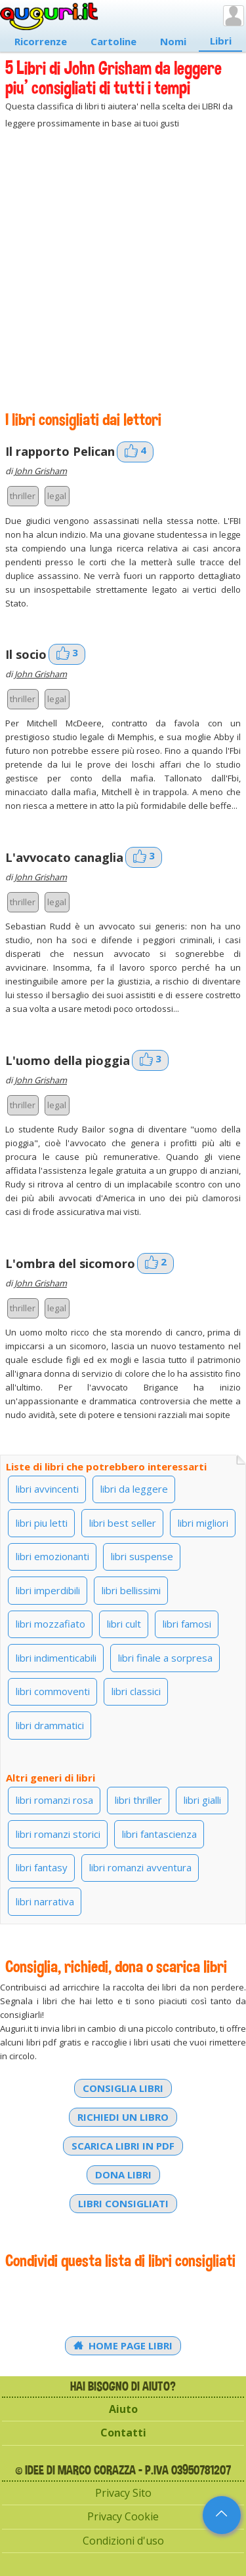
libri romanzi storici (58, 1833)
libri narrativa (45, 1901)
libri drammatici (50, 1725)
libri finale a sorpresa (165, 1657)
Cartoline (113, 41)
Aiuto (123, 2409)
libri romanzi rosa (54, 1799)
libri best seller (122, 1522)
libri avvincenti (47, 1488)
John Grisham (40, 471)
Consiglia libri (123, 2088)
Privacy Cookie (123, 2516)
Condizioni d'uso (123, 2540)
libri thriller (138, 1799)
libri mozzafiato (50, 1623)
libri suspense (142, 1556)
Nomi (173, 41)
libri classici (136, 1691)
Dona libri (123, 2174)
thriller (22, 496)
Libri (221, 40)
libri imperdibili (48, 1590)
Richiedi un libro (123, 2116)
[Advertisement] (123, 270)
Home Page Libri (123, 2345)
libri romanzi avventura (140, 1867)
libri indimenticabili (56, 1657)
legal (56, 496)
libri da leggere (134, 1488)
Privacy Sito (123, 2493)
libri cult (124, 1623)
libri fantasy (42, 1867)
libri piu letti (42, 1522)
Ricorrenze (40, 41)
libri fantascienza (159, 1833)
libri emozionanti (52, 1556)
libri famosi (187, 1623)
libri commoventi (53, 1691)
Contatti (123, 2432)
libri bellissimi (131, 1590)
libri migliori (203, 1522)
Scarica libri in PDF (123, 2145)
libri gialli (202, 1799)
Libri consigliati (123, 2203)
